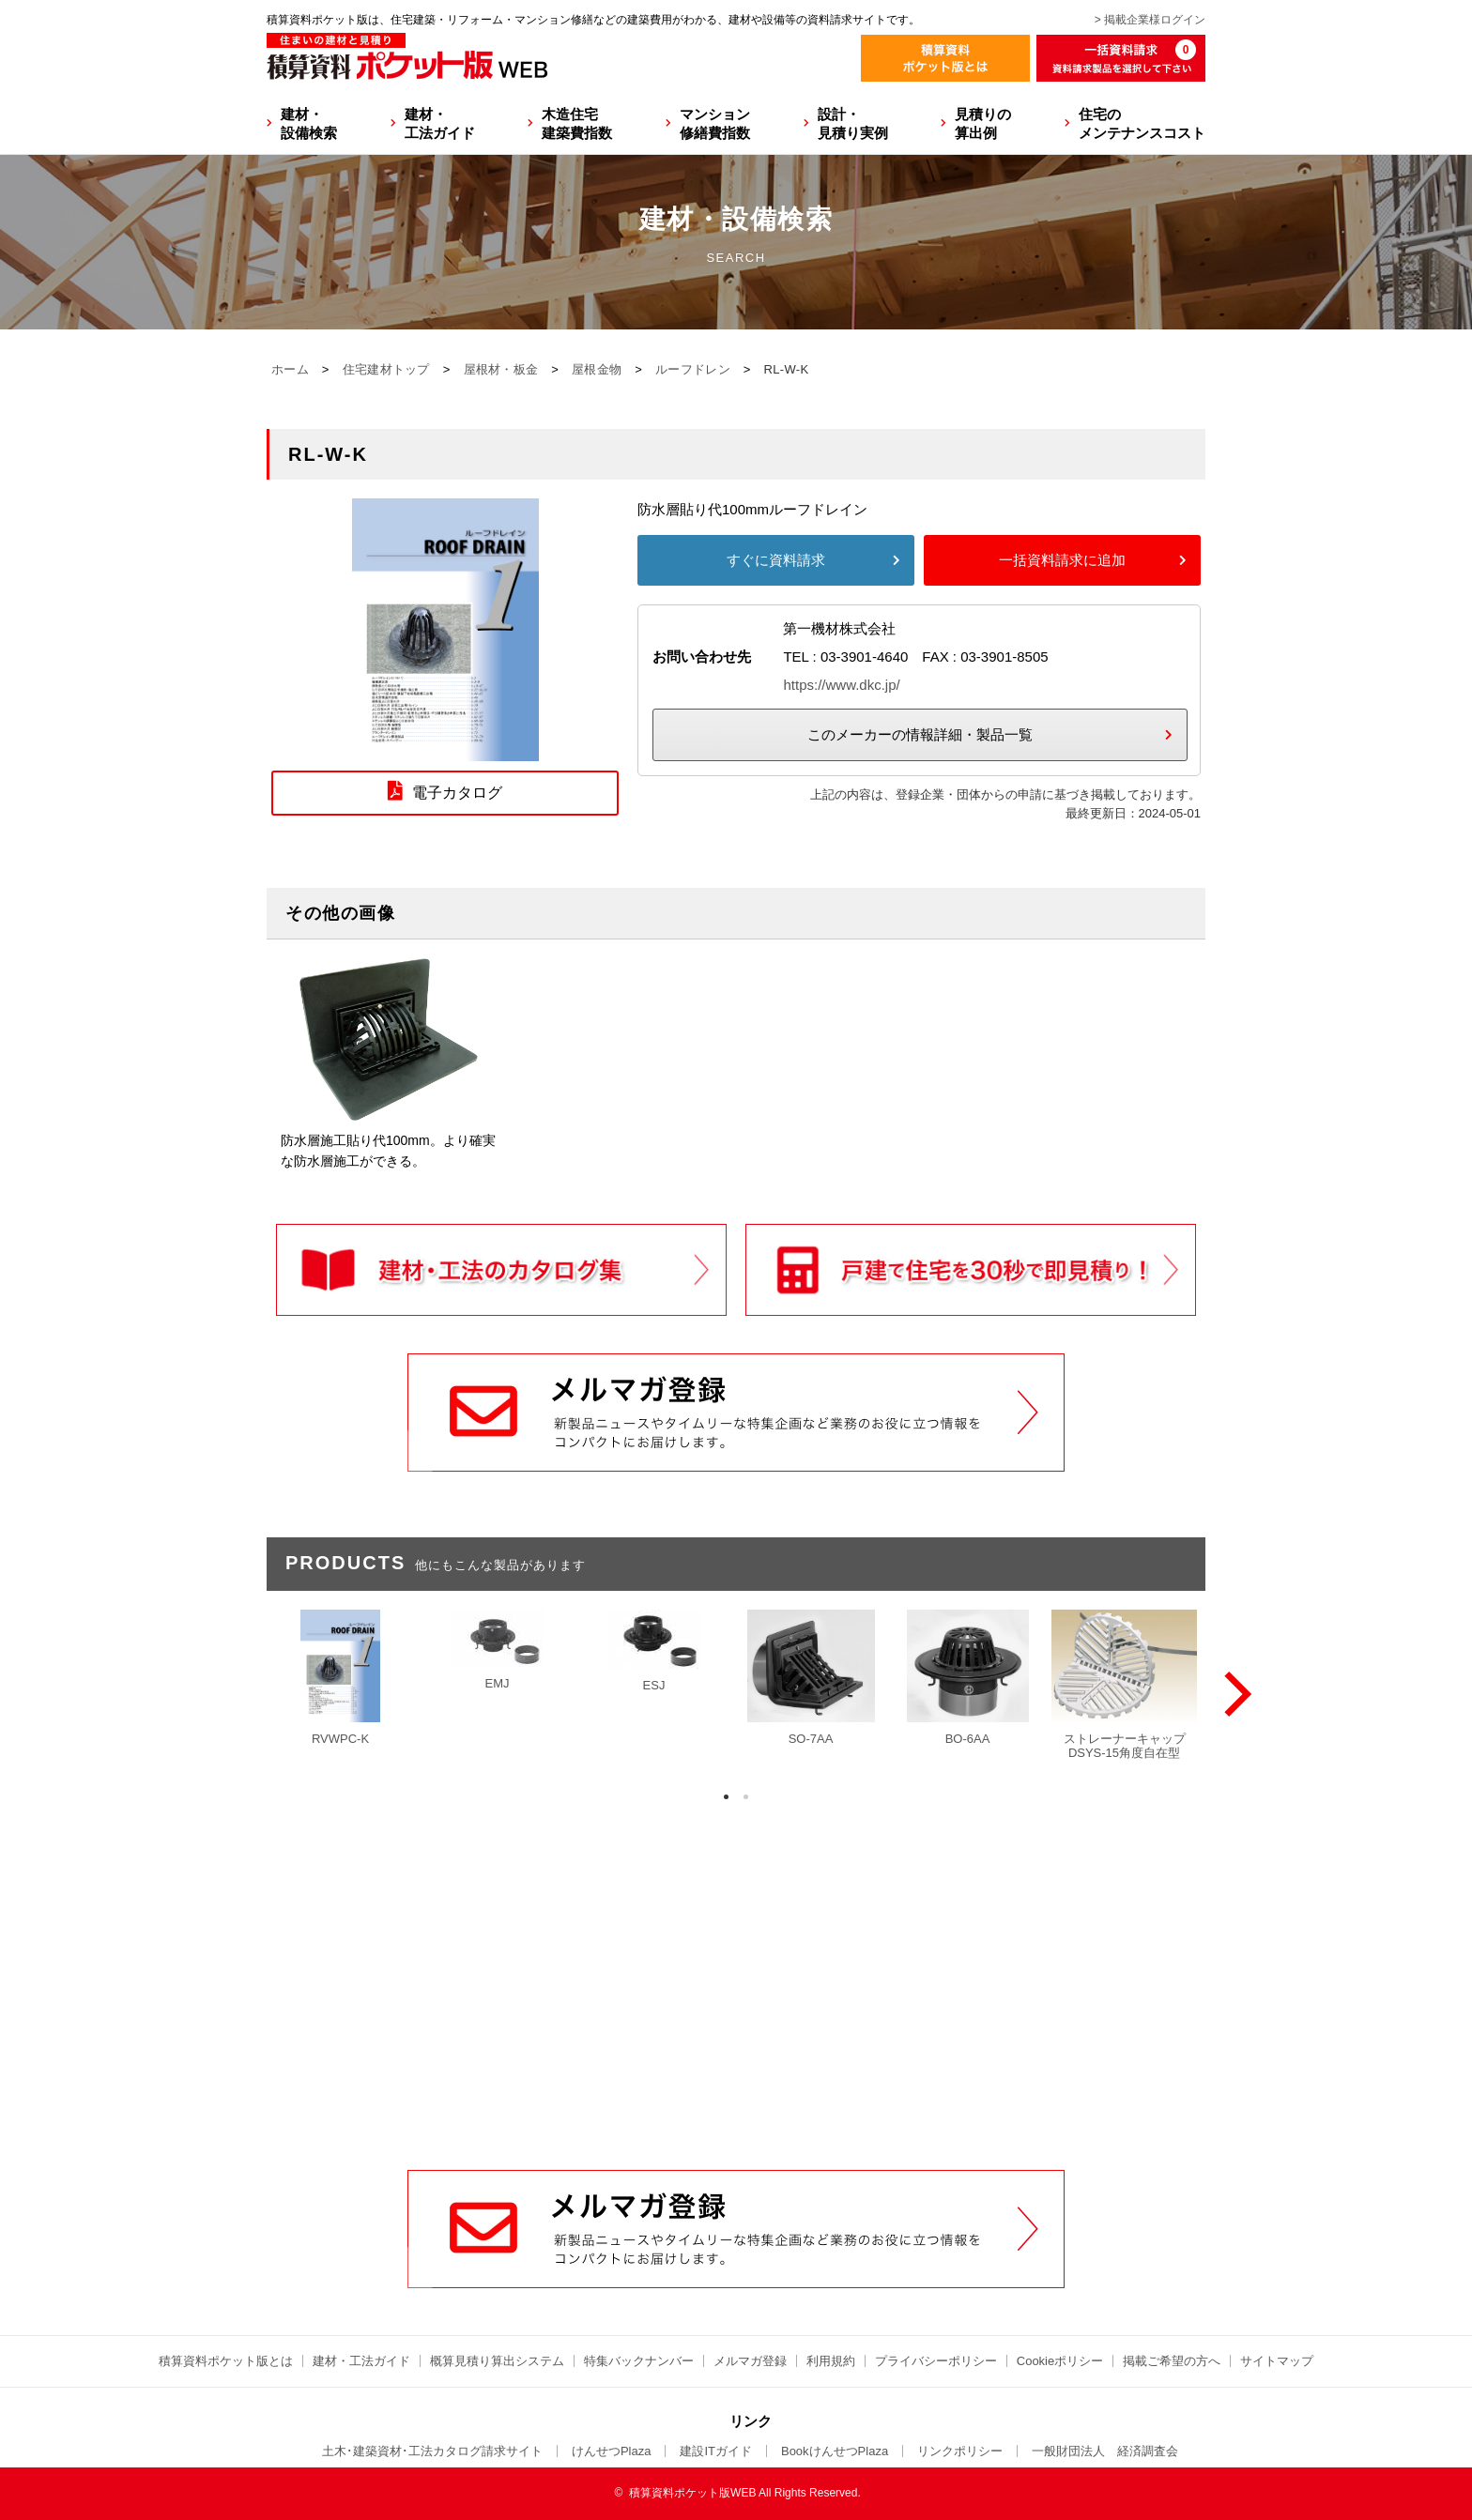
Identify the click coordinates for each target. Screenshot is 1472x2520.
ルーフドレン (692, 369)
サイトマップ (1276, 2361)
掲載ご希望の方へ (1171, 2361)
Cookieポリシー (1060, 2361)
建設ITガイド (716, 2451)
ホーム (290, 369)
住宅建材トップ (386, 369)
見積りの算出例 (983, 123)
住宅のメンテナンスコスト (1142, 123)
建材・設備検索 (309, 123)
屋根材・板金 (501, 369)
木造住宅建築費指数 (577, 123)
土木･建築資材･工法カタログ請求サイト (432, 2451)
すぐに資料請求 (776, 560)
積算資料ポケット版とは (226, 2361)
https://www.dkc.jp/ (841, 685)
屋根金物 (596, 369)
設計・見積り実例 (853, 123)
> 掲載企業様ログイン (1150, 19)
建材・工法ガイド (440, 123)
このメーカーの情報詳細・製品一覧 (920, 734)
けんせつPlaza (612, 2451)
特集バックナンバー (639, 2361)
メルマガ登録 (750, 2361)
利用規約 (830, 2361)
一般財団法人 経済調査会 (1105, 2451)
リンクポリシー (960, 2451)
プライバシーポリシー (936, 2361)
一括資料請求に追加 (1062, 560)
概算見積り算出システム (497, 2361)
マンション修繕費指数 (715, 123)
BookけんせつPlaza (834, 2451)
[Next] (1233, 1694)
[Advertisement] (736, 2027)
